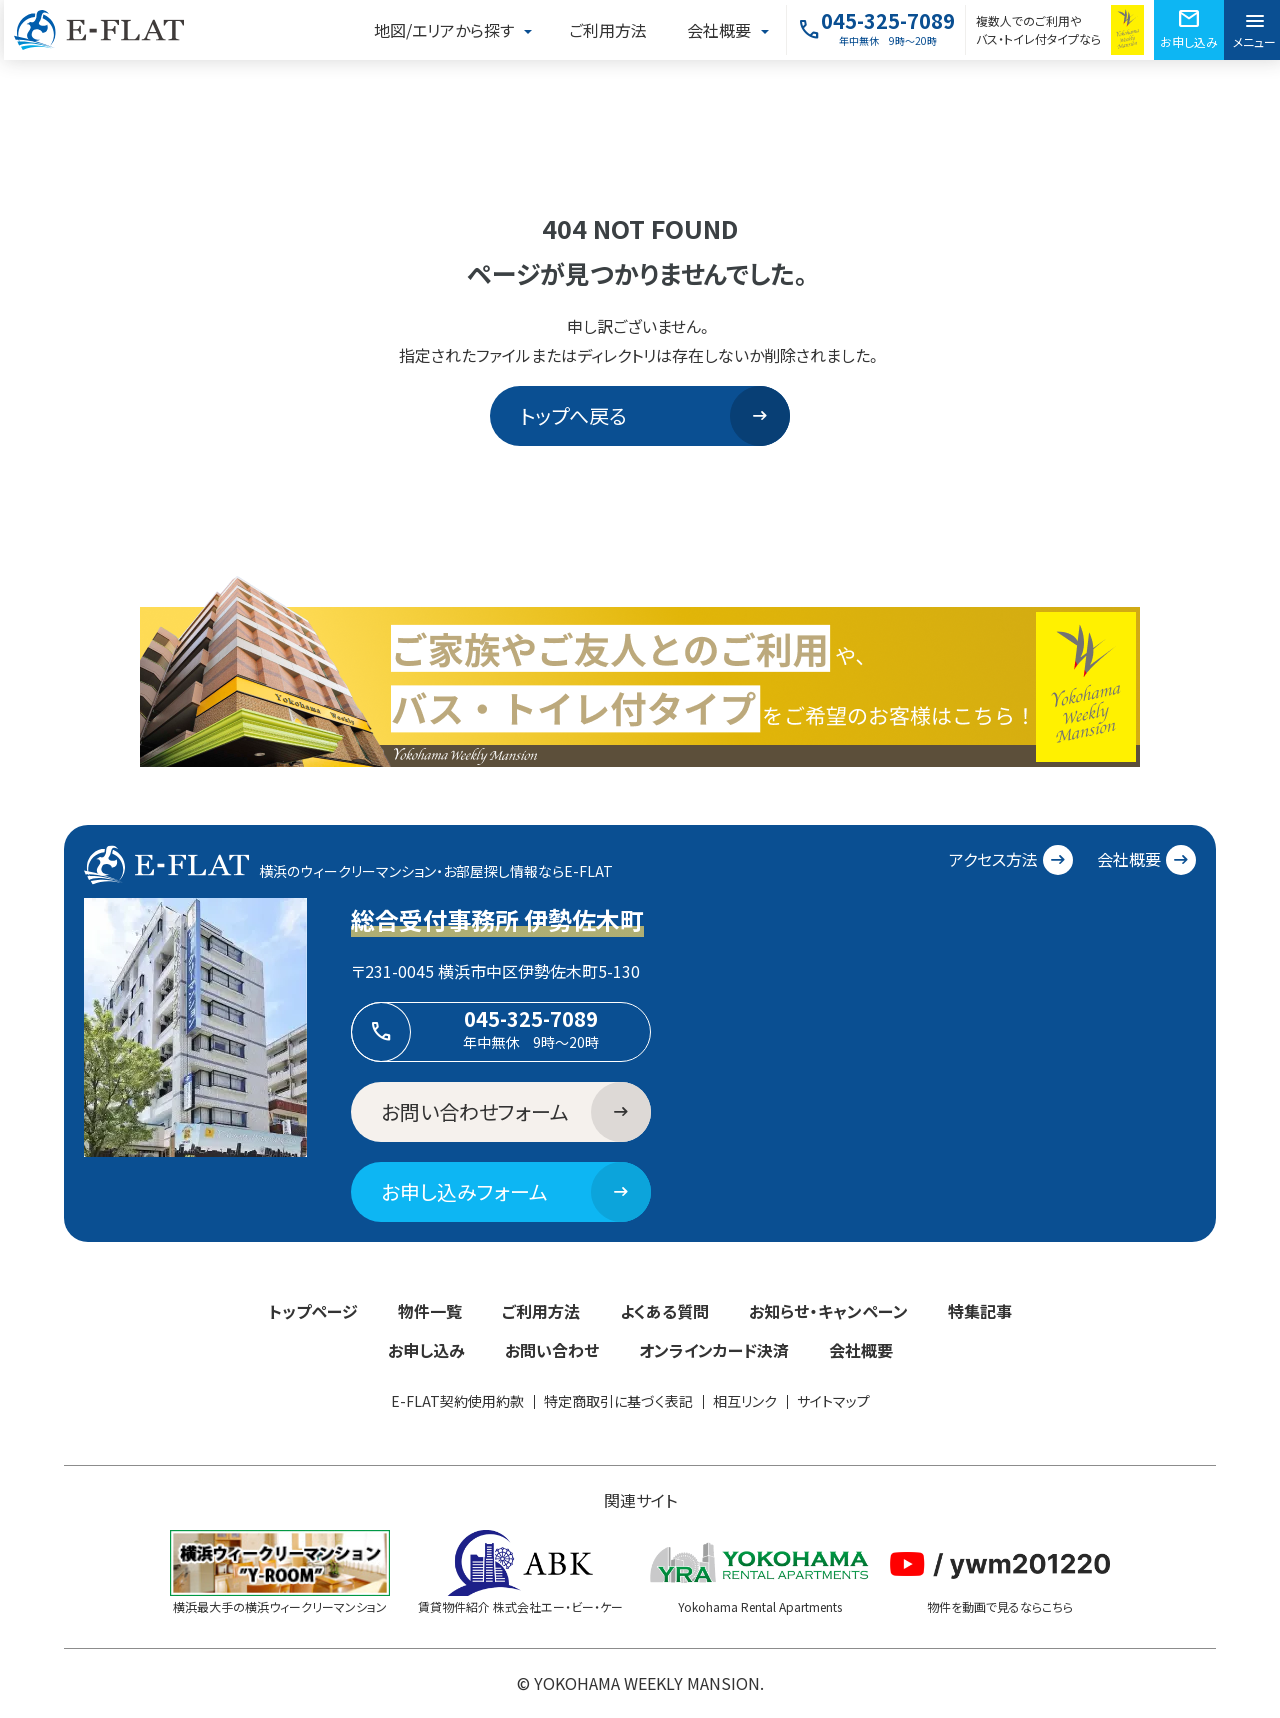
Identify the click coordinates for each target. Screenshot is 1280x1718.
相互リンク (745, 1401)
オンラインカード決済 (714, 1350)
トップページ (313, 1311)
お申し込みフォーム (516, 1192)
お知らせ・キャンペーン (828, 1311)
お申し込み (426, 1350)
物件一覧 (430, 1311)
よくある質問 (664, 1311)
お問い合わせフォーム (516, 1112)
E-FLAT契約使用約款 (457, 1401)
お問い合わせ (552, 1350)
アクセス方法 (1011, 860)
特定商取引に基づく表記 (618, 1401)
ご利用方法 (608, 30)
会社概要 (719, 30)
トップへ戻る (655, 416)
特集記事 (980, 1311)
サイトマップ (833, 1401)
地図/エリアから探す (444, 30)
